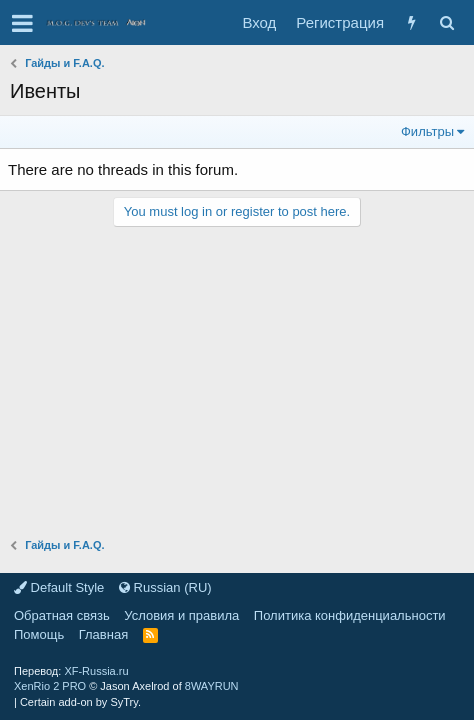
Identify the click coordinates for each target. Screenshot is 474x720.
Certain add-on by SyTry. (80, 702)
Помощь (39, 634)
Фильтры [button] (427, 131)
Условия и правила (181, 615)
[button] (22, 23)
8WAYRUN (212, 686)
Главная (103, 634)
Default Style (59, 587)
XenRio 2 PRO (50, 686)
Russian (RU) (165, 587)
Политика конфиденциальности (350, 615)
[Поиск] (446, 22)
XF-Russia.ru (96, 671)
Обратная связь (62, 615)
